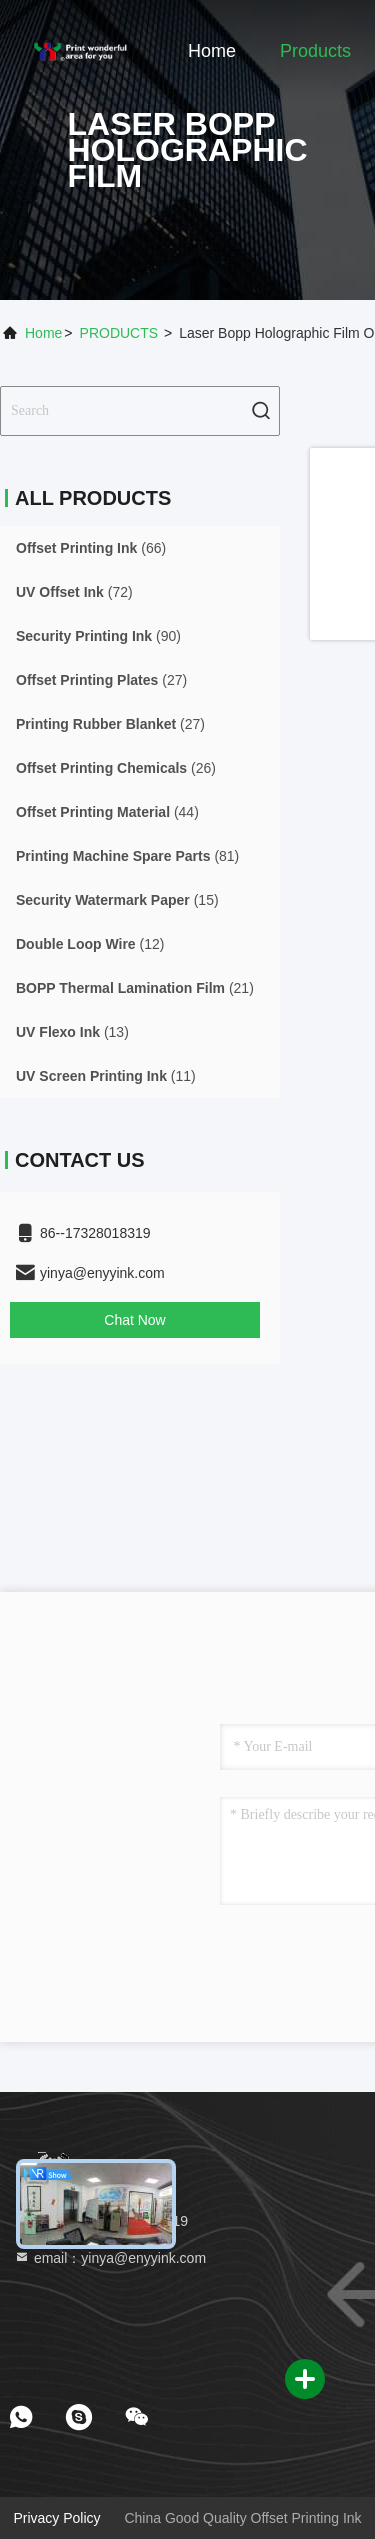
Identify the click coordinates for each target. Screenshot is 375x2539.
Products (315, 51)
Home (212, 51)
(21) (135, 988)
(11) (106, 1076)
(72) (74, 592)
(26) (116, 768)
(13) (72, 1032)
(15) (117, 900)
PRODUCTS (119, 333)
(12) (90, 944)
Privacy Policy (56, 2518)
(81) (127, 856)
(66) (91, 548)
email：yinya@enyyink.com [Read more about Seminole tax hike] (110, 2258)
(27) (101, 680)
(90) (98, 636)
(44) (107, 812)
